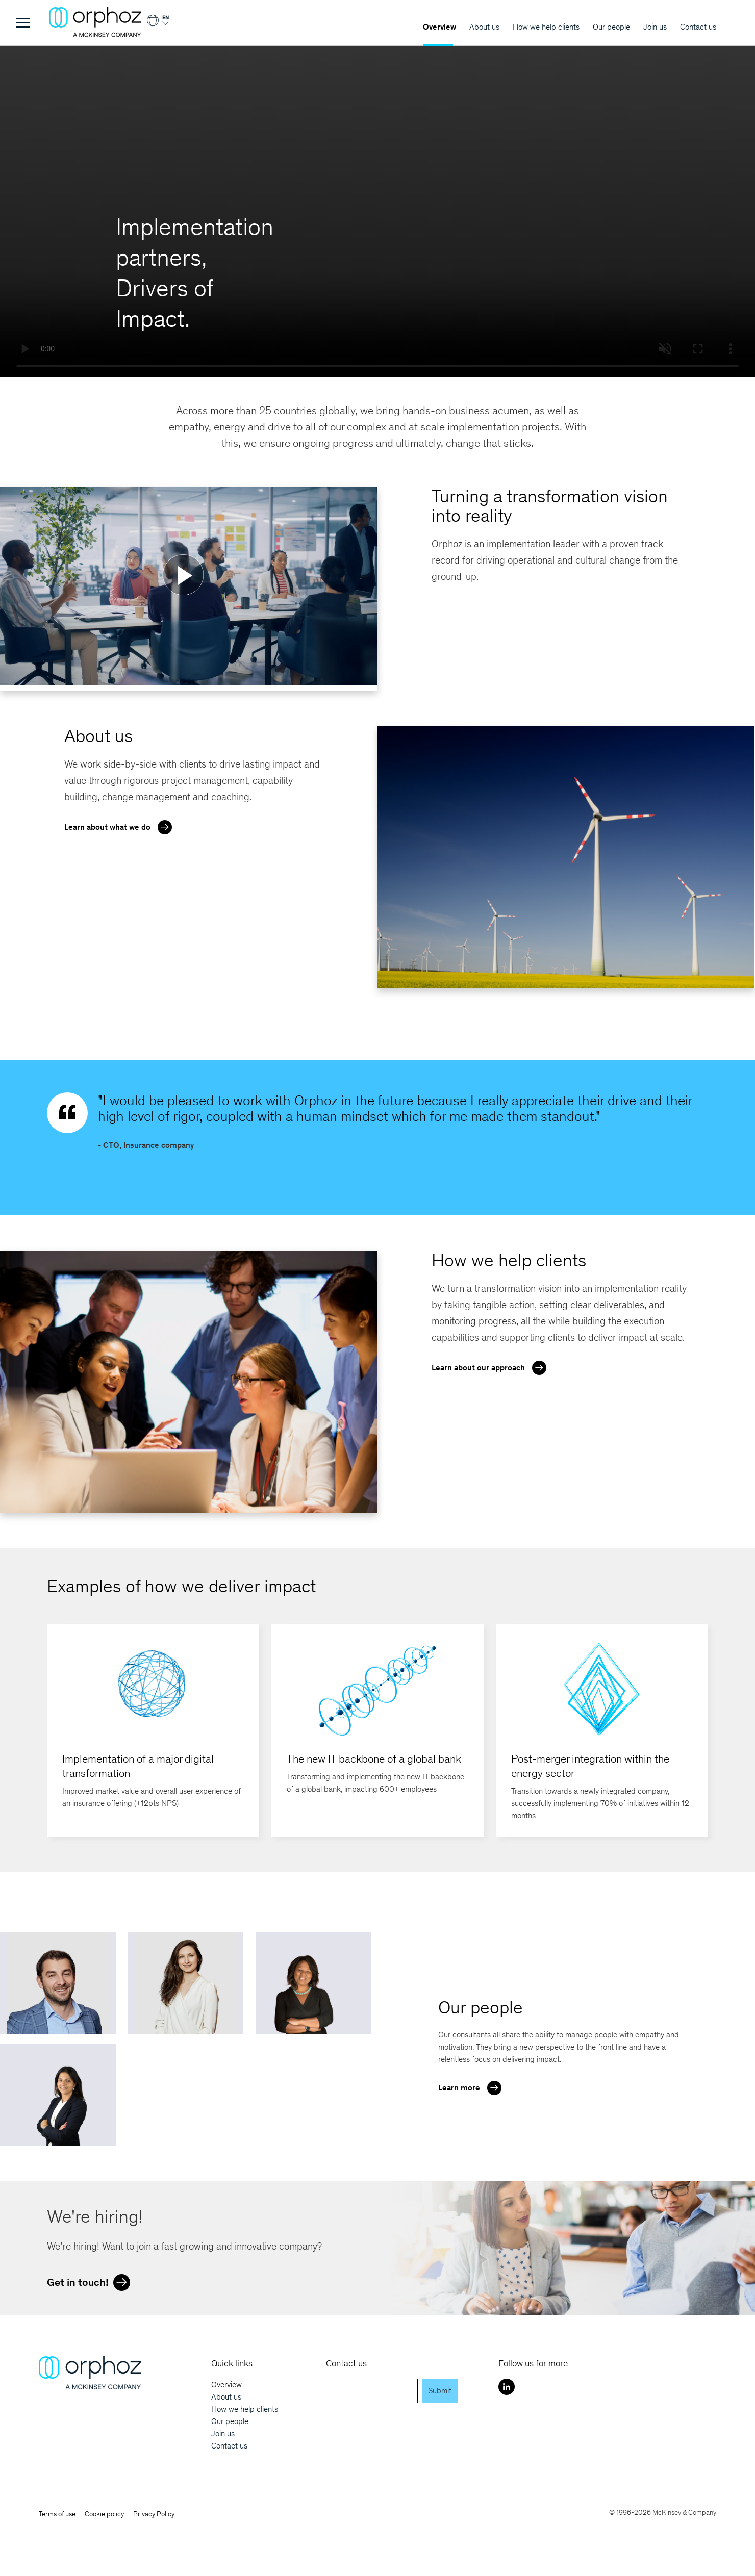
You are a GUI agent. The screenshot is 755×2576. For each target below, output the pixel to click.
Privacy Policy (153, 2514)
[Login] (157, 24)
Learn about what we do (120, 826)
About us (484, 26)
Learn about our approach (491, 1367)
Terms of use (57, 2514)
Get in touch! (91, 2281)
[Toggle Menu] (23, 22)
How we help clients (546, 26)
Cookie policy (104, 2514)
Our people (611, 26)
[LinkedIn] (506, 2387)
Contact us (698, 26)
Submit (439, 2390)
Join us (655, 26)
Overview (439, 26)
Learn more (472, 2087)
